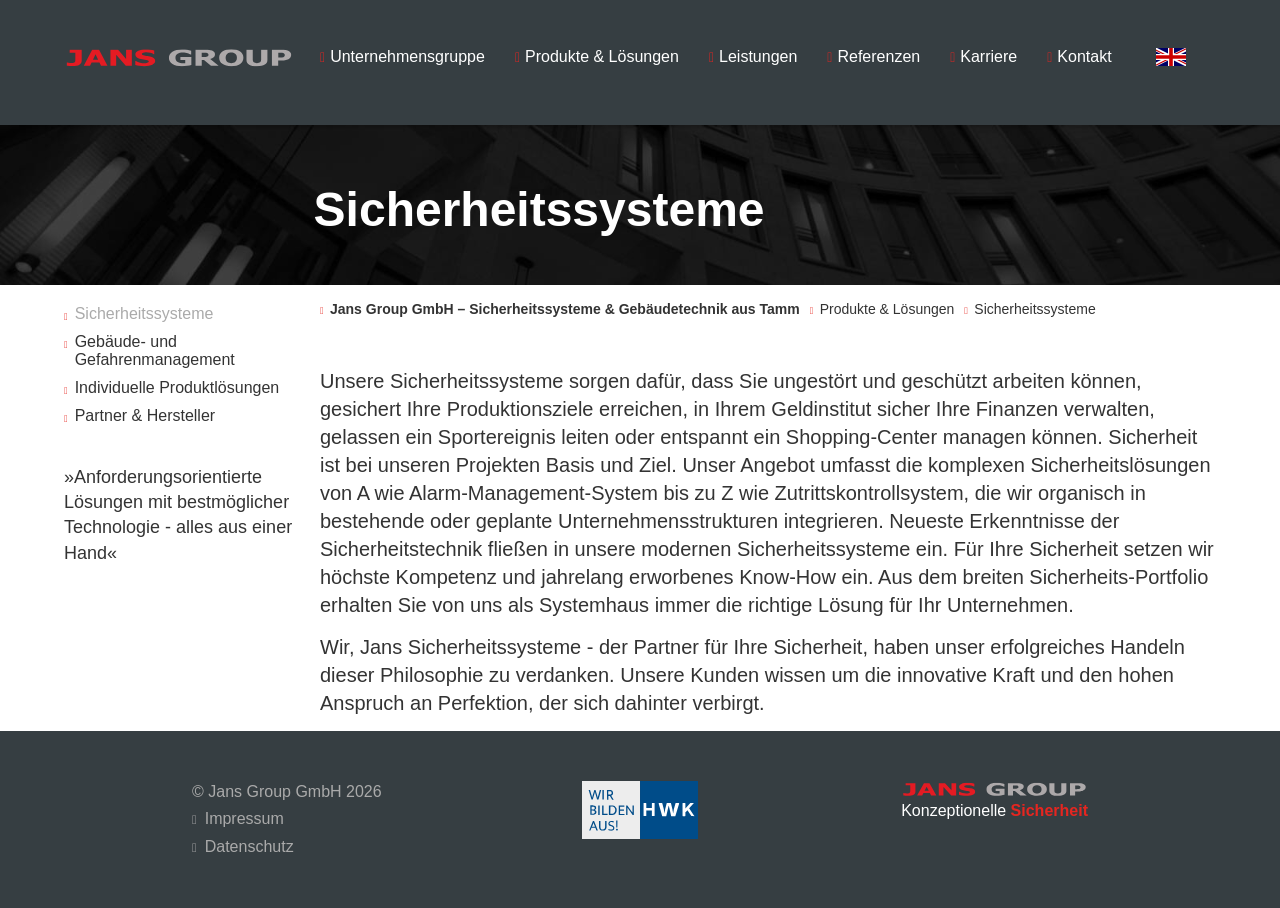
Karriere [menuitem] (988, 56)
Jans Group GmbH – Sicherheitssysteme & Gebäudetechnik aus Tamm (565, 304)
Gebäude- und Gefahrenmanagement (155, 345)
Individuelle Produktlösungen (177, 382)
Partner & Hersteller (145, 410)
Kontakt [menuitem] (1084, 56)
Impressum (244, 813)
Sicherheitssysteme (144, 308)
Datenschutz (249, 841)
